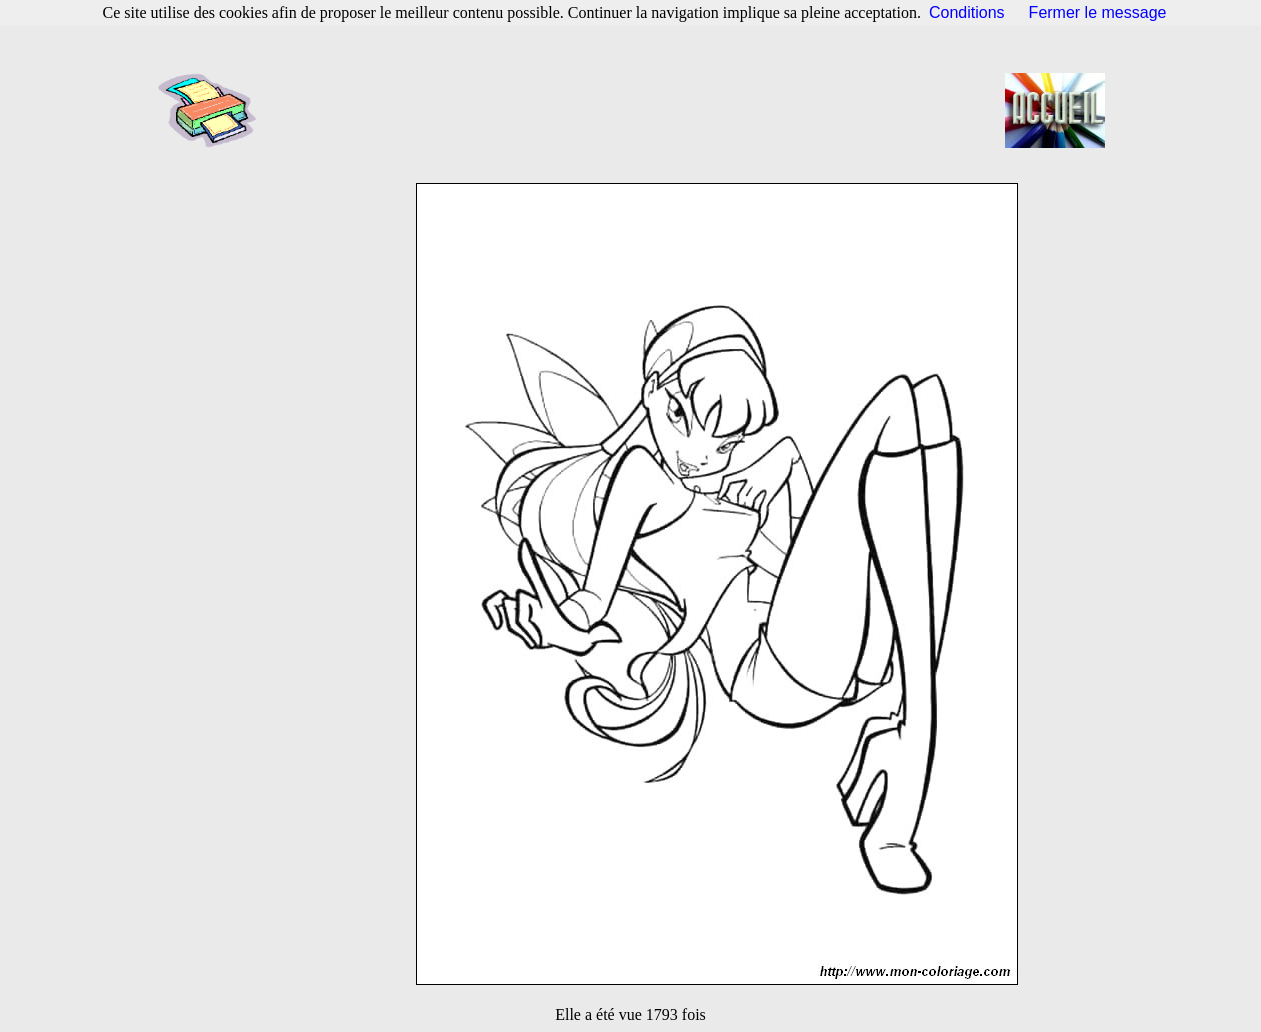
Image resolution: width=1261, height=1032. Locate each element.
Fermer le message (1098, 12)
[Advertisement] (637, 110)
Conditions (967, 12)
